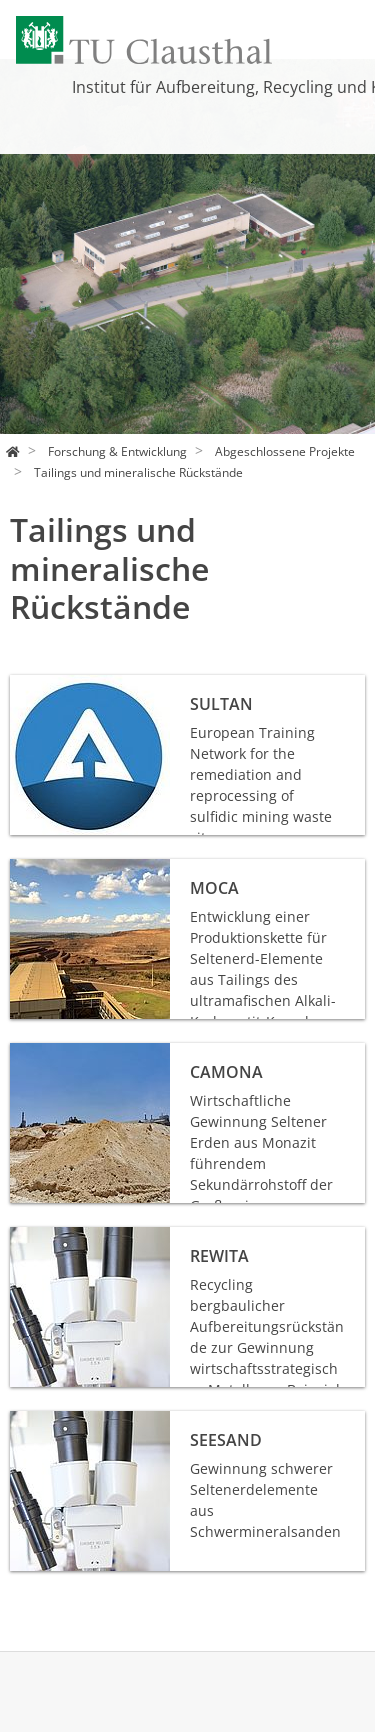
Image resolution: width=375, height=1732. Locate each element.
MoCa (29, 869)
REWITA (35, 1237)
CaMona (37, 1053)
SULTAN (36, 685)
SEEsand (38, 1421)
